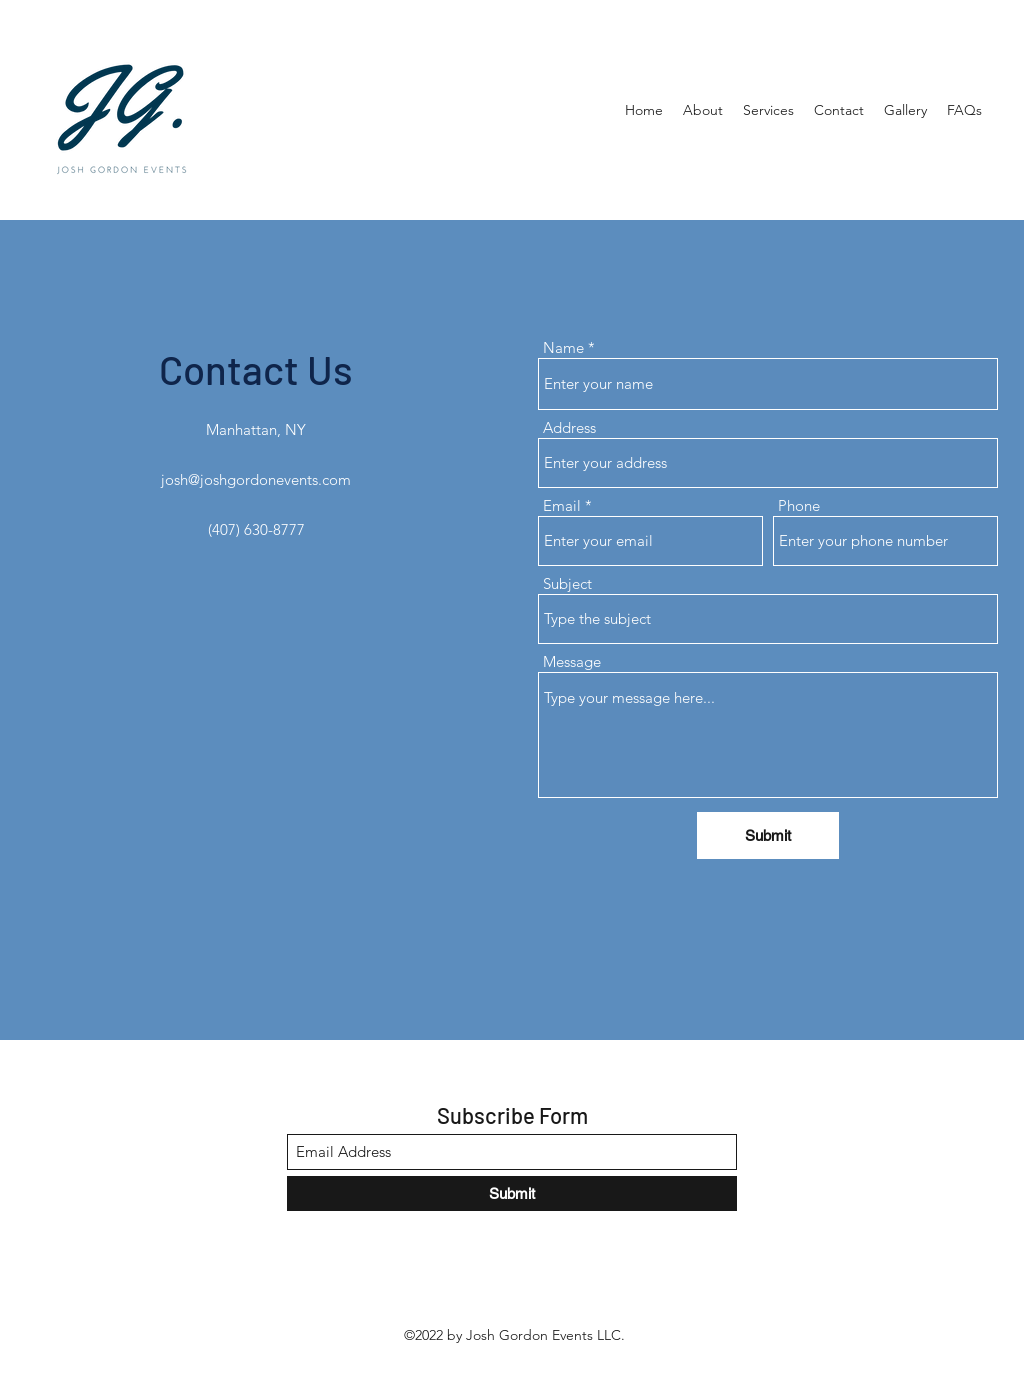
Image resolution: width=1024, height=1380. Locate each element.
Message (572, 661)
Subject (567, 583)
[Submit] (768, 835)
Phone (799, 505)
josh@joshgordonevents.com (256, 479)
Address (569, 427)
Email (562, 505)
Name (563, 347)
